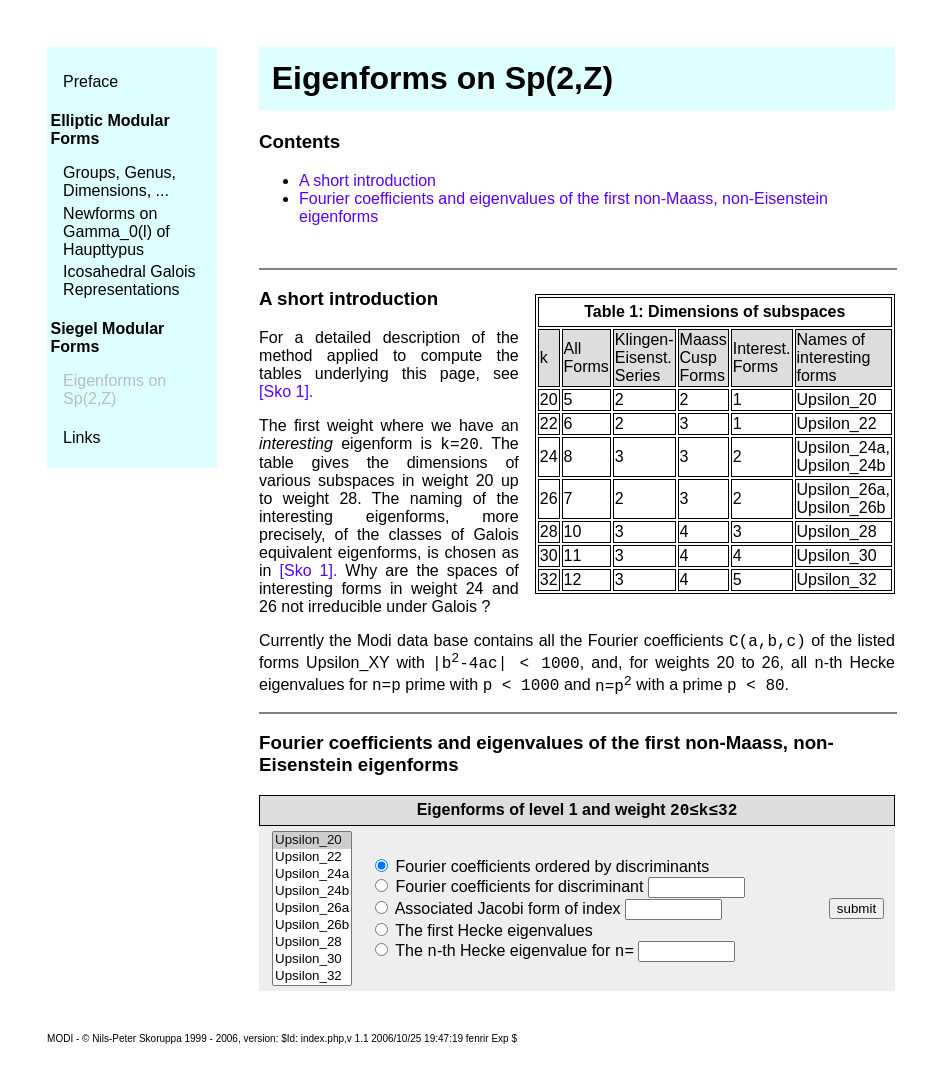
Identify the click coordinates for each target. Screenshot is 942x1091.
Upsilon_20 (312, 840)
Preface (90, 81)
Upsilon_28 (312, 942)
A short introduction (367, 180)
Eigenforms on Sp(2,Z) (114, 389)
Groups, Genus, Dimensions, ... (119, 181)
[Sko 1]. (286, 391)
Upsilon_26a (312, 908)
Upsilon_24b (312, 891)
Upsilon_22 (312, 857)
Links (81, 437)
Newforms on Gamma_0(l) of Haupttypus (116, 231)
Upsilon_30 (312, 959)
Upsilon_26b (312, 925)
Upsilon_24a (312, 874)
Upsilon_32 (312, 976)
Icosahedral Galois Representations (129, 280)
